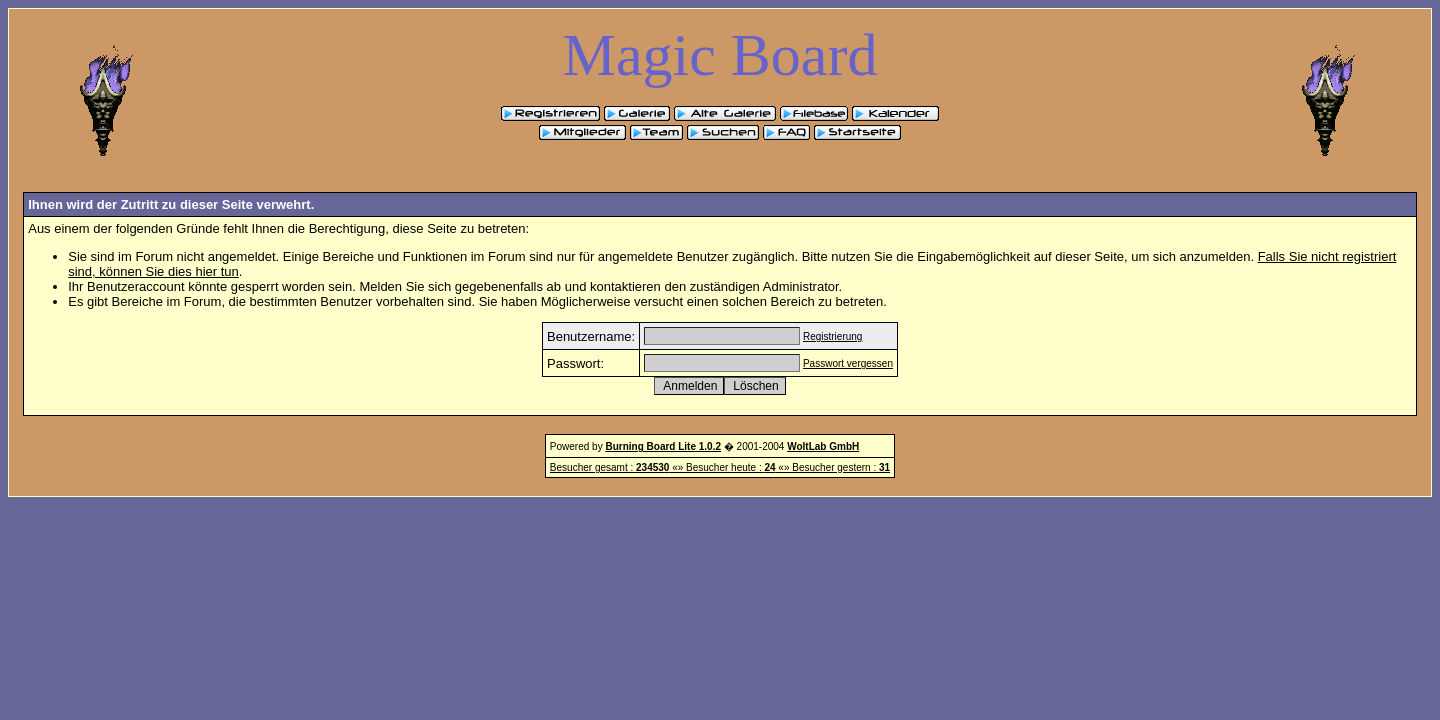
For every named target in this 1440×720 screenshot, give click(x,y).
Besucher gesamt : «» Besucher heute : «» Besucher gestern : (720, 467)
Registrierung (832, 336)
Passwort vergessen (848, 363)
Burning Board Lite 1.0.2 (663, 446)
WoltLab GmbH (823, 446)
